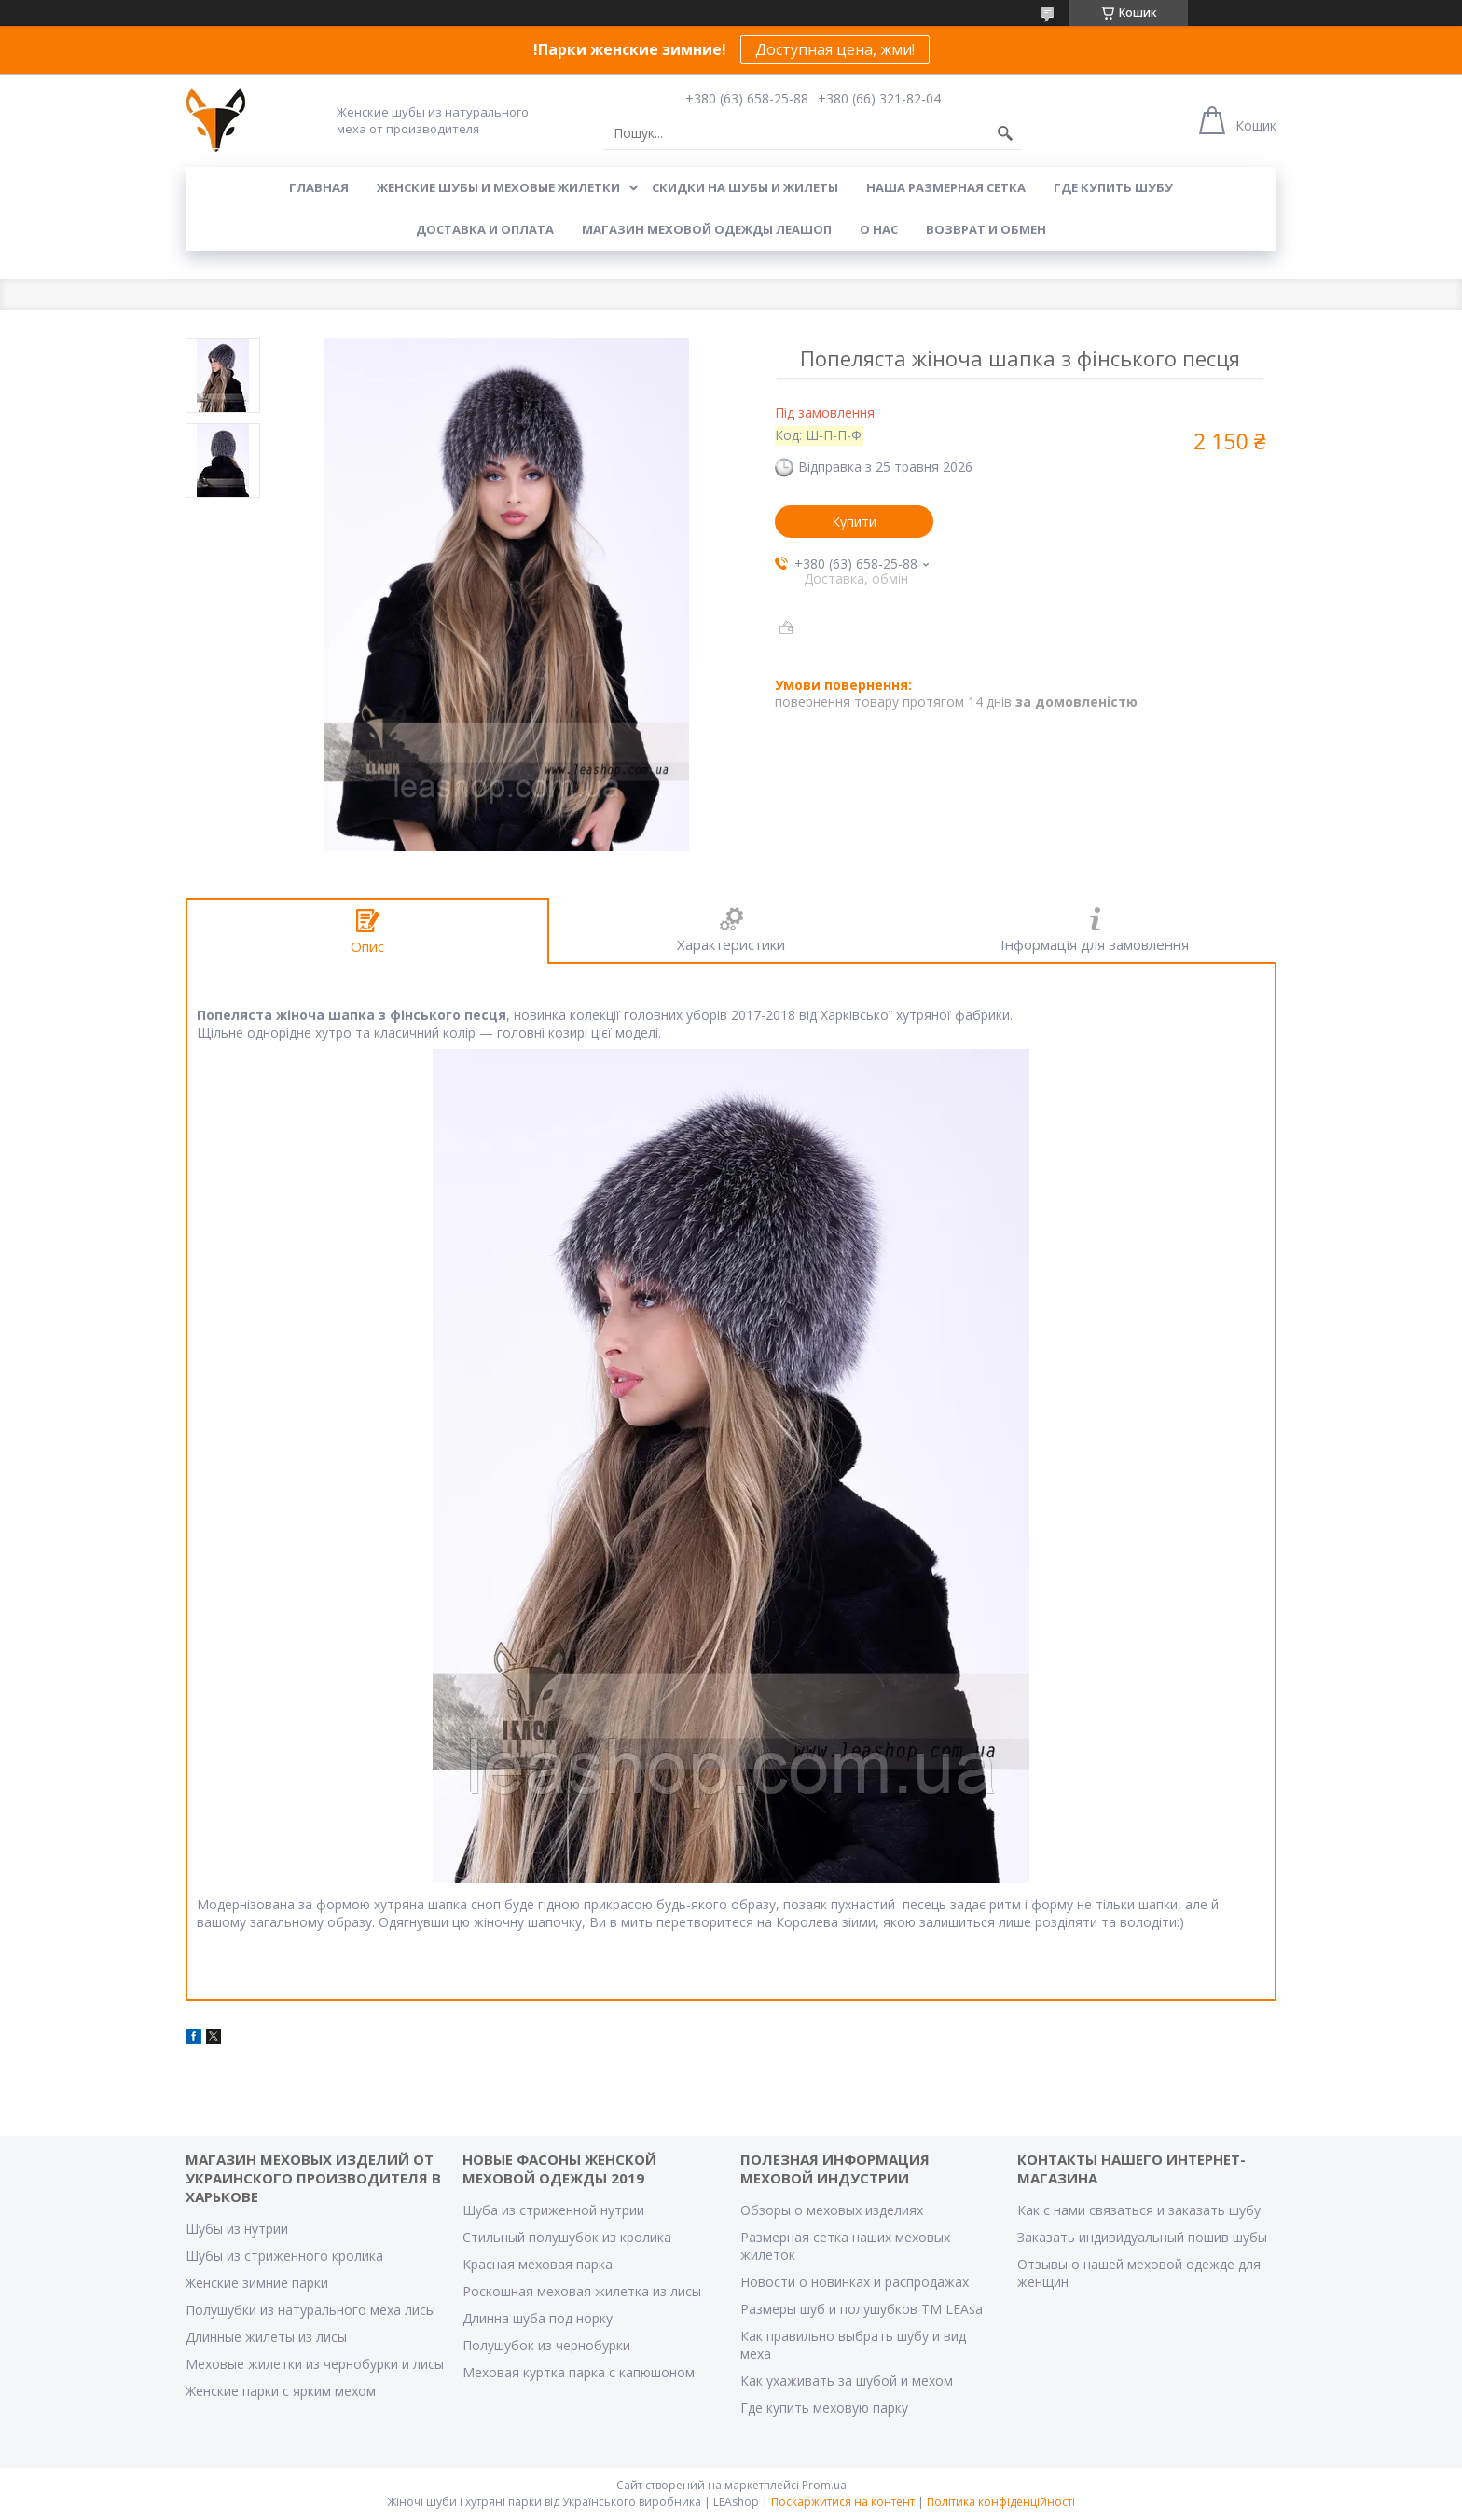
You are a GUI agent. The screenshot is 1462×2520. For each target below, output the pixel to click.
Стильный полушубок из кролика (566, 2237)
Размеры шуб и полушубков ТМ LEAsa (861, 2309)
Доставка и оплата (485, 229)
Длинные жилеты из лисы (266, 2337)
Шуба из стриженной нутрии (553, 2210)
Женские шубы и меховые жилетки (498, 187)
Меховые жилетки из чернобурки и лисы (315, 2364)
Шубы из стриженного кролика (284, 2256)
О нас (879, 229)
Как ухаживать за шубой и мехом (846, 2380)
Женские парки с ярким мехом (281, 2391)
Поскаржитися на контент (843, 2502)
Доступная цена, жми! (835, 49)
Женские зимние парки (257, 2283)
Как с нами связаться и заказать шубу (1139, 2210)
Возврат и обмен (986, 229)
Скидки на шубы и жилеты (745, 187)
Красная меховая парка (537, 2264)
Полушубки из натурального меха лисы (310, 2310)
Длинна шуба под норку (537, 2318)
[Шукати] (1005, 133)
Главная (319, 187)
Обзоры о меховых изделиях (831, 2210)
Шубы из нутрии (237, 2229)
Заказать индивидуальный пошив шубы (1142, 2237)
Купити (854, 521)
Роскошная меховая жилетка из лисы (581, 2291)
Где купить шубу (1113, 187)
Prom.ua (824, 2485)
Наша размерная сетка (946, 187)
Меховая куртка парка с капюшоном (578, 2372)
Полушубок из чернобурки (546, 2345)
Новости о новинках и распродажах (854, 2282)
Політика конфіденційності (1001, 2502)
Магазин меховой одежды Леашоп (707, 229)
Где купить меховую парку (824, 2408)
